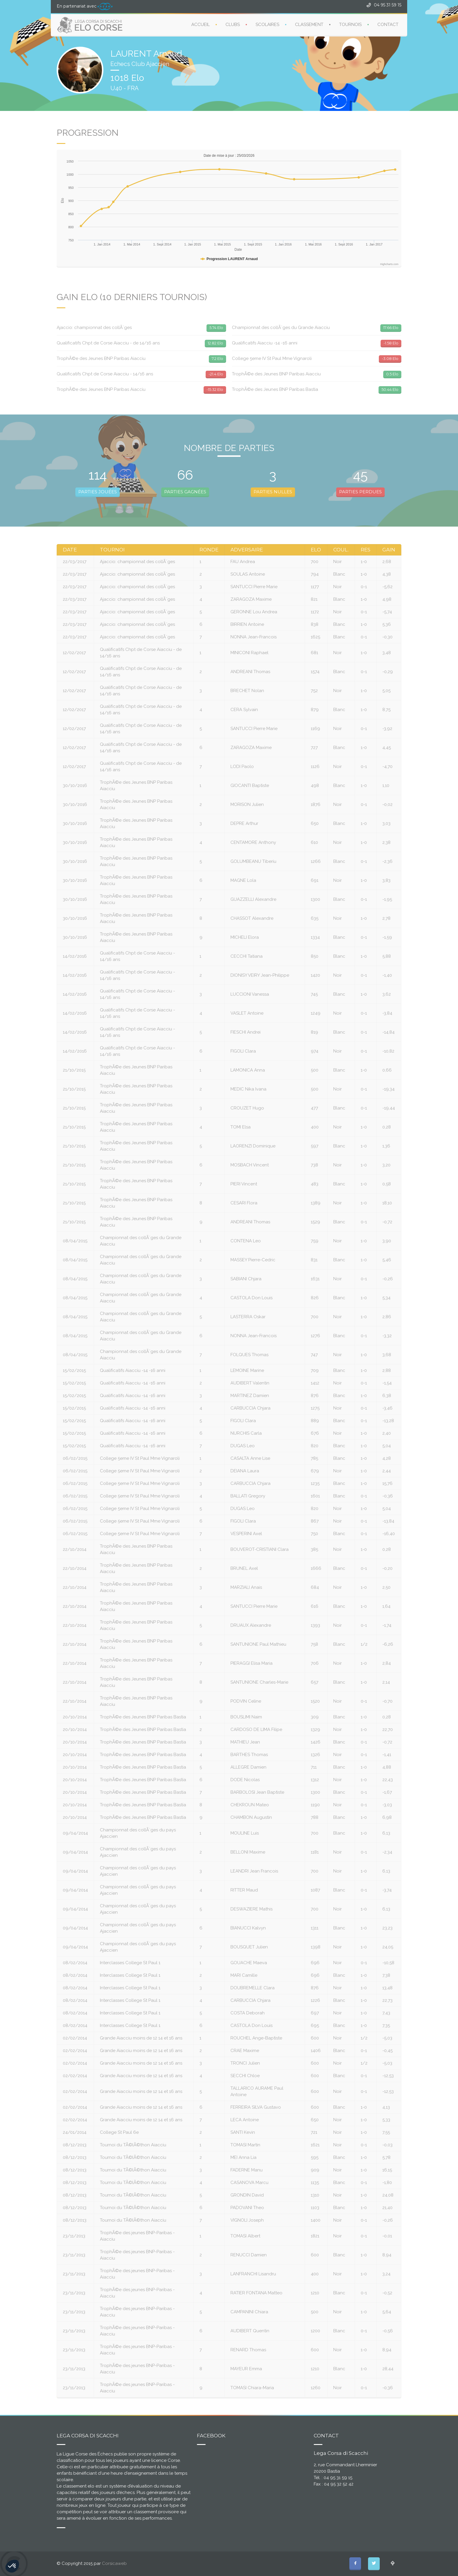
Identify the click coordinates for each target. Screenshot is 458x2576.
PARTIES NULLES (273, 491)
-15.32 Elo (215, 389)
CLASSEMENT (309, 24)
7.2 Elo (217, 358)
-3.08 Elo (390, 358)
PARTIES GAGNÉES (185, 491)
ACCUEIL (200, 24)
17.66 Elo (390, 327)
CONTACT (387, 24)
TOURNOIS (350, 24)
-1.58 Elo (391, 343)
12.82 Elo (215, 343)
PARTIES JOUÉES (97, 491)
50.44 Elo (389, 389)
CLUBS (232, 24)
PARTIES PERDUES (360, 491)
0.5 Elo (392, 374)
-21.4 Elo (216, 374)
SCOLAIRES (267, 24)
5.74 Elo (216, 327)
